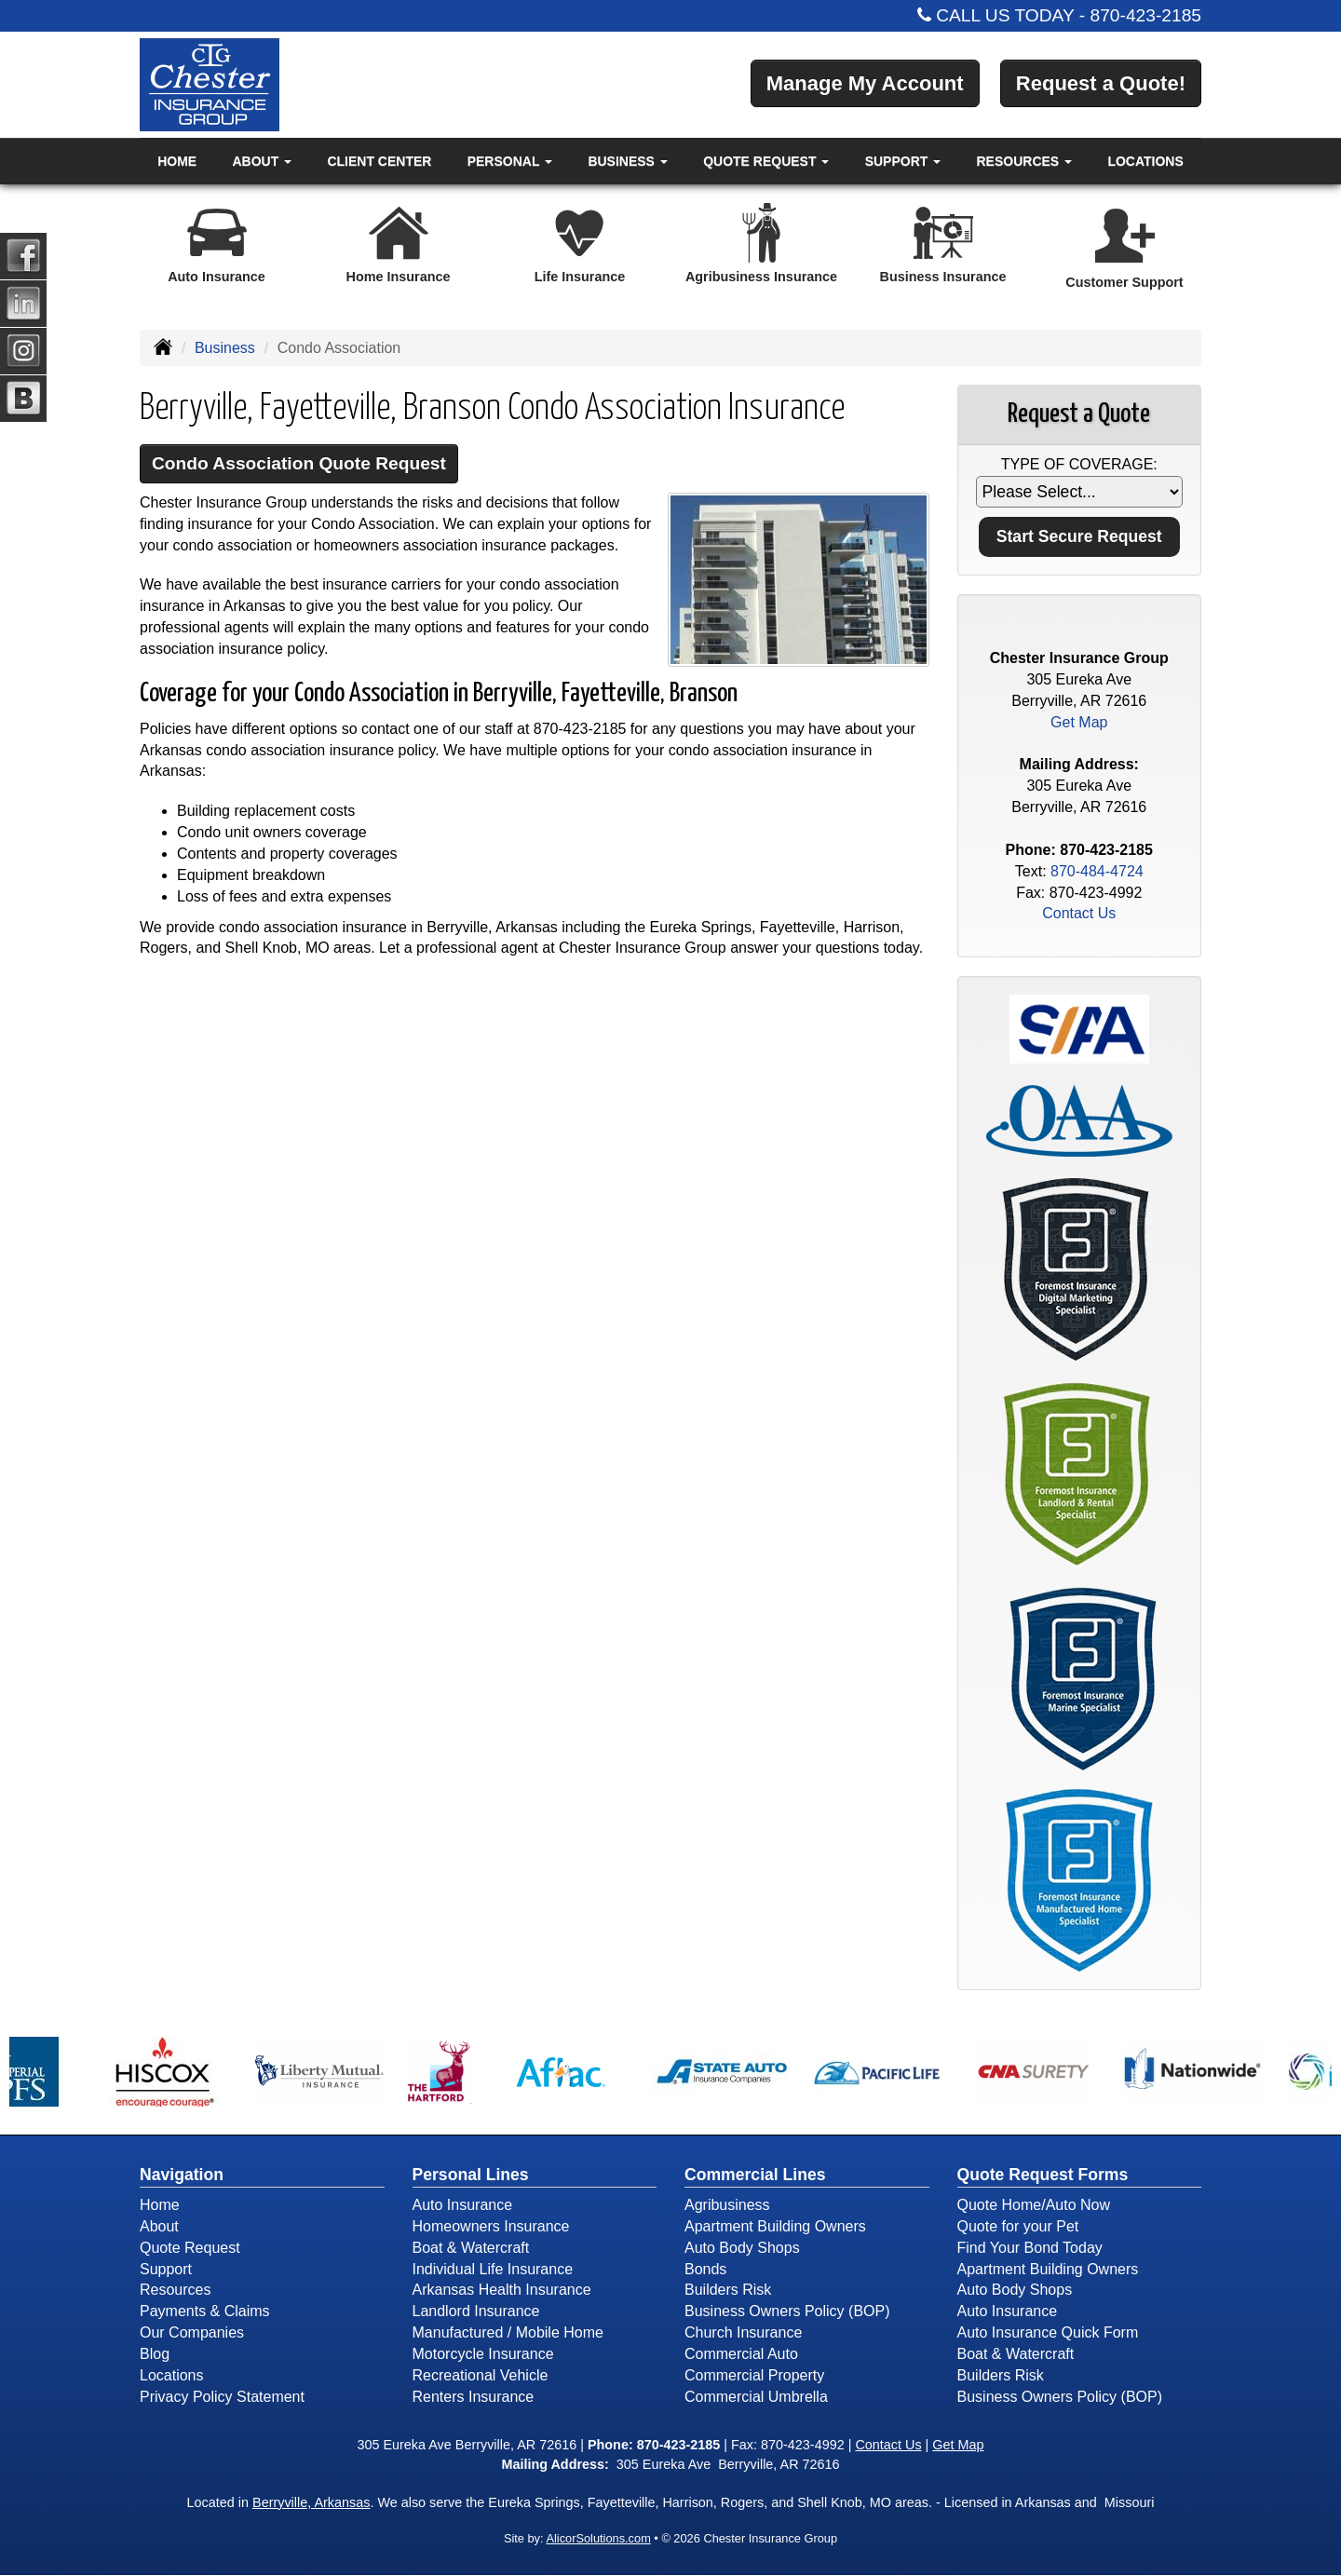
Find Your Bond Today (1030, 2248)
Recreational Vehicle (481, 2375)
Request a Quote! (1100, 83)
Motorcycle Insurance (483, 2354)
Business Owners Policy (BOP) (787, 2311)
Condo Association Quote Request (299, 463)
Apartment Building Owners (775, 2226)
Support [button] (903, 161)
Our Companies (192, 2332)
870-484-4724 (1097, 871)
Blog (154, 2354)
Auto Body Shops (742, 2248)
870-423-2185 (1146, 15)
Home (176, 161)
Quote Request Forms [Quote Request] (1043, 2174)
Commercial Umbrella (756, 2397)
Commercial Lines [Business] (755, 2174)
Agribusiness (727, 2205)
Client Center (379, 161)
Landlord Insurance (476, 2311)
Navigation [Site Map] (182, 2174)
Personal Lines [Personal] (471, 2174)
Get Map (1078, 722)
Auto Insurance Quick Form (1048, 2332)
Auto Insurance (463, 2205)
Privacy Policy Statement (222, 2397)
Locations (1145, 161)
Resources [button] (1025, 161)
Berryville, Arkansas (311, 2502)
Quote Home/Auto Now (1034, 2205)
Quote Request (190, 2248)
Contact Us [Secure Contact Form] (1079, 913)
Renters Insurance (474, 2397)
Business (225, 348)
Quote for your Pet (1018, 2226)
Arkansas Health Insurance (502, 2290)
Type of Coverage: (1079, 464)
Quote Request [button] (766, 161)
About (159, 2226)
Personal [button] (509, 161)
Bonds (705, 2269)
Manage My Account (865, 83)
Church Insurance (743, 2332)
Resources (175, 2290)
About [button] (261, 161)
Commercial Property (754, 2375)
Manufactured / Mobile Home (508, 2332)
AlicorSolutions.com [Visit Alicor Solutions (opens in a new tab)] (598, 2538)
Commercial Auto (741, 2354)
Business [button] (627, 161)
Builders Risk (727, 2290)
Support (166, 2269)
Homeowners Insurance (491, 2226)
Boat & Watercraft (471, 2248)
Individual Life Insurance (493, 2269)
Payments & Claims (205, 2311)
